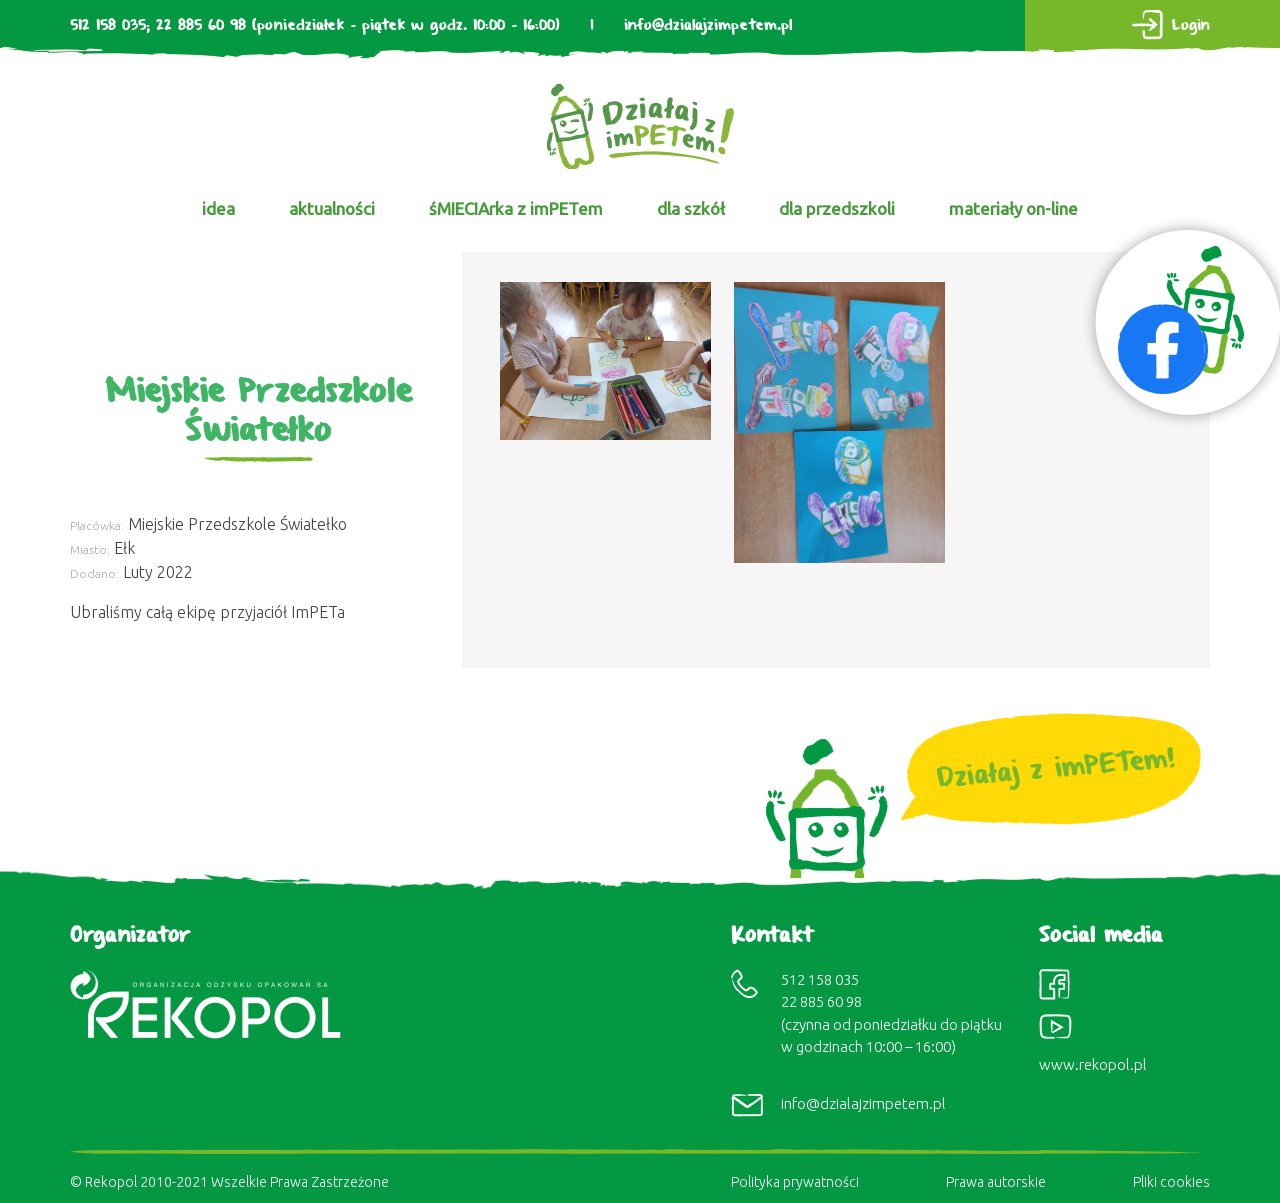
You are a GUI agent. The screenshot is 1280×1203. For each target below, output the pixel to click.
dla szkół (691, 208)
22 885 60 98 (201, 25)
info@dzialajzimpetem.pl (708, 25)
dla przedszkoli (837, 208)
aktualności (332, 208)
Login (1191, 25)
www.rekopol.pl (1093, 1064)
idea (218, 208)
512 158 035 (108, 25)
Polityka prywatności (795, 1182)
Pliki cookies (1171, 1182)
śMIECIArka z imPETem (516, 208)
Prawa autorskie (996, 1182)
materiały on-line (1013, 208)
